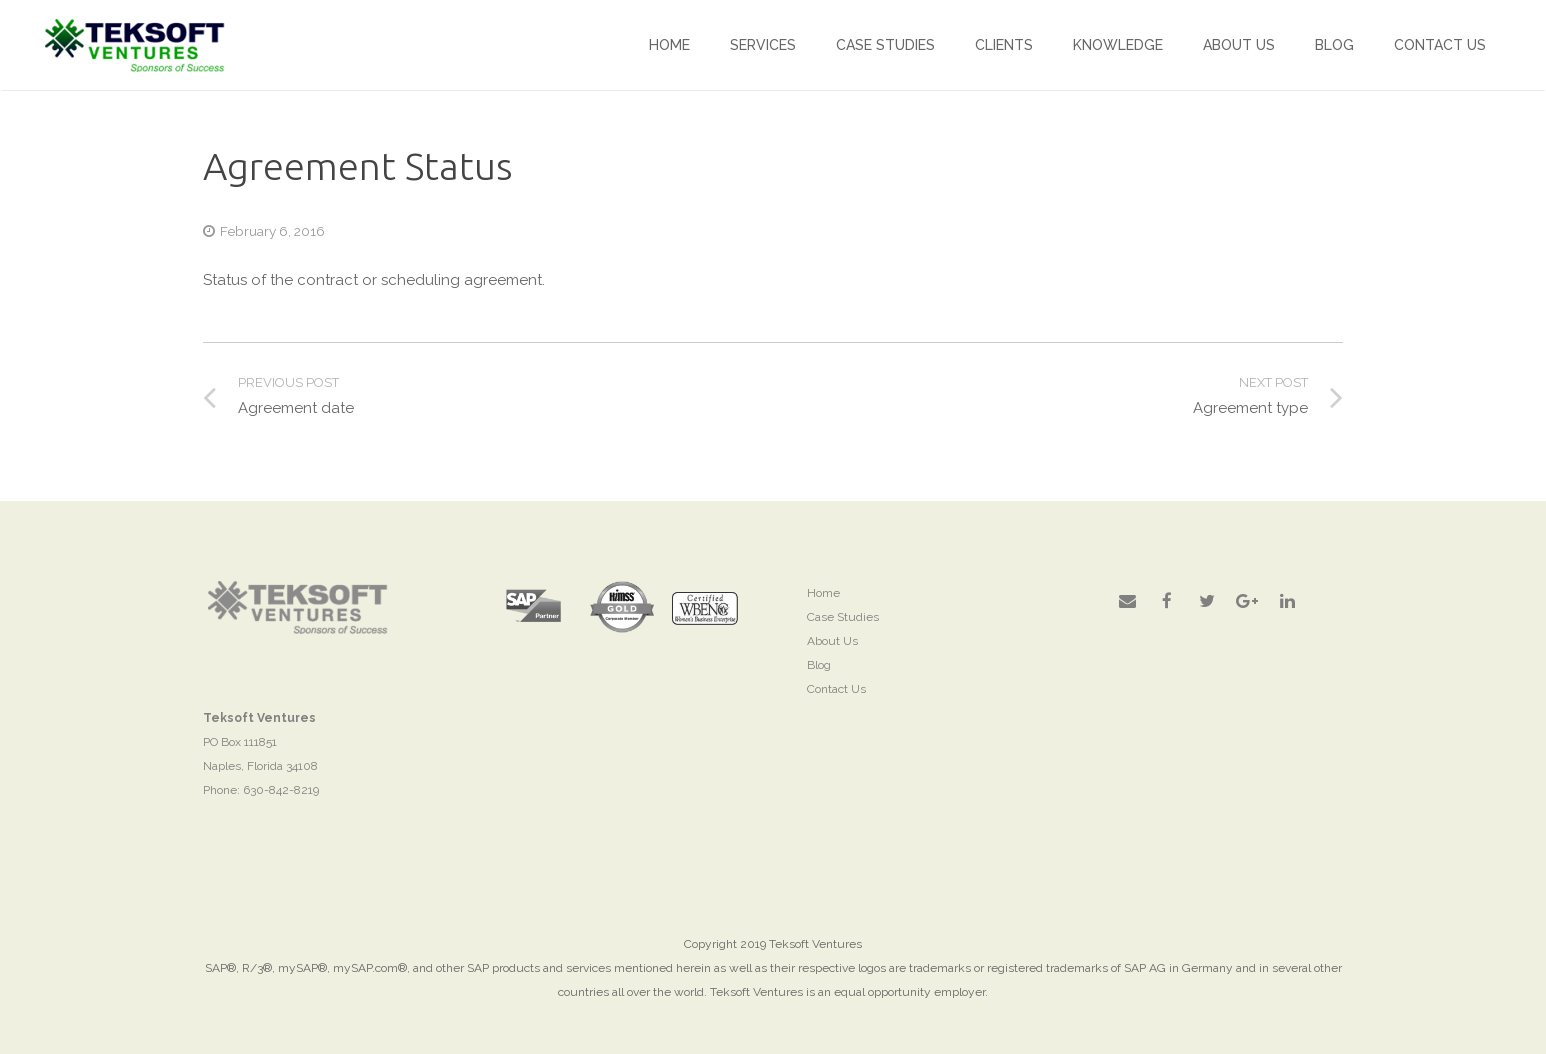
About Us (832, 641)
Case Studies (843, 617)
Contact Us (836, 689)
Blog (819, 665)
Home (823, 593)
